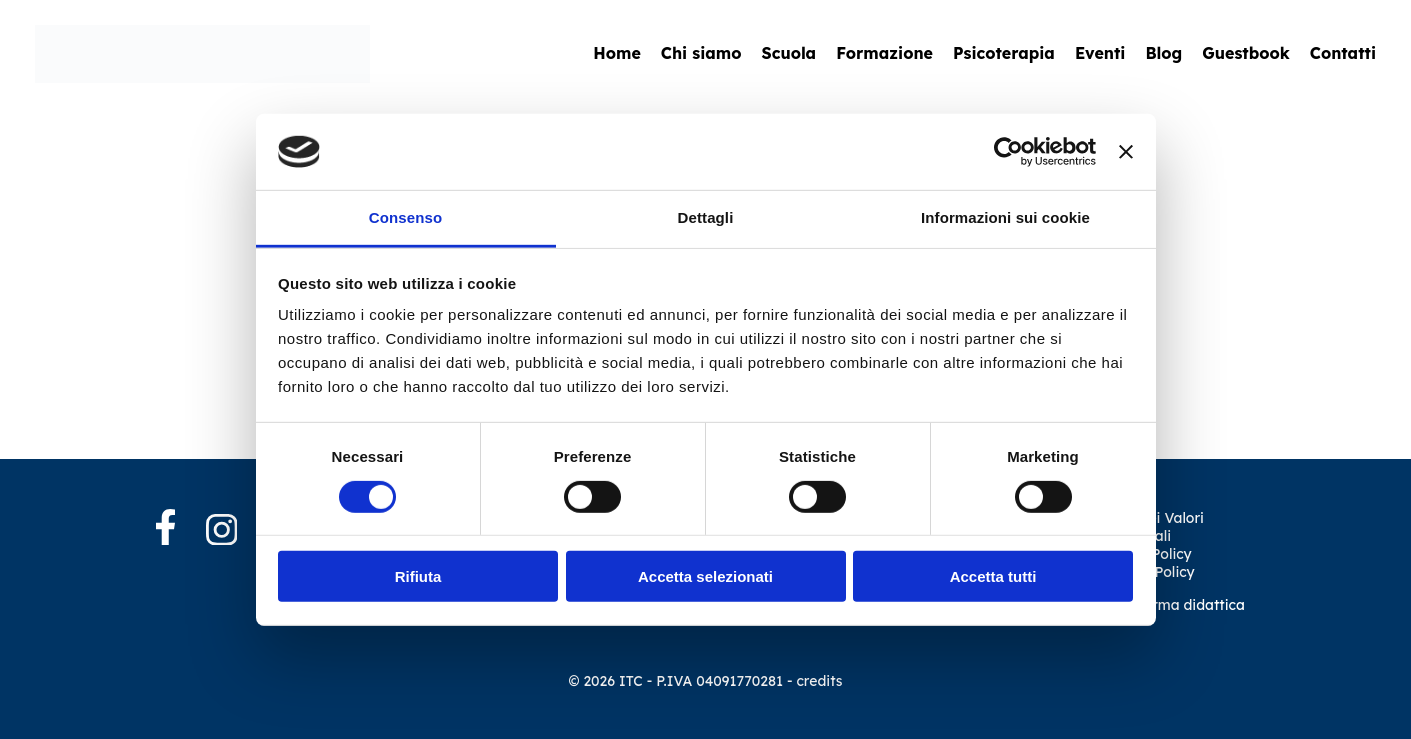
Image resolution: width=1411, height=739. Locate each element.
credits (819, 681)
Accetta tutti (993, 576)
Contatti (1343, 53)
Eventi (1100, 53)
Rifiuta (418, 576)
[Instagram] (222, 532)
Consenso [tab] (405, 217)
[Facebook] (181, 529)
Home (617, 53)
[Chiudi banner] (1126, 152)
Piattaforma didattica (1171, 605)
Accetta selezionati (705, 576)
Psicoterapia (1004, 53)
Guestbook (1246, 53)
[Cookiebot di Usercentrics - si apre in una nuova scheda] (1008, 152)
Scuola (789, 53)
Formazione (884, 53)
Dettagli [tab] (706, 217)
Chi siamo (701, 53)
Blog (1163, 53)
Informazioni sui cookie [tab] (1005, 217)
